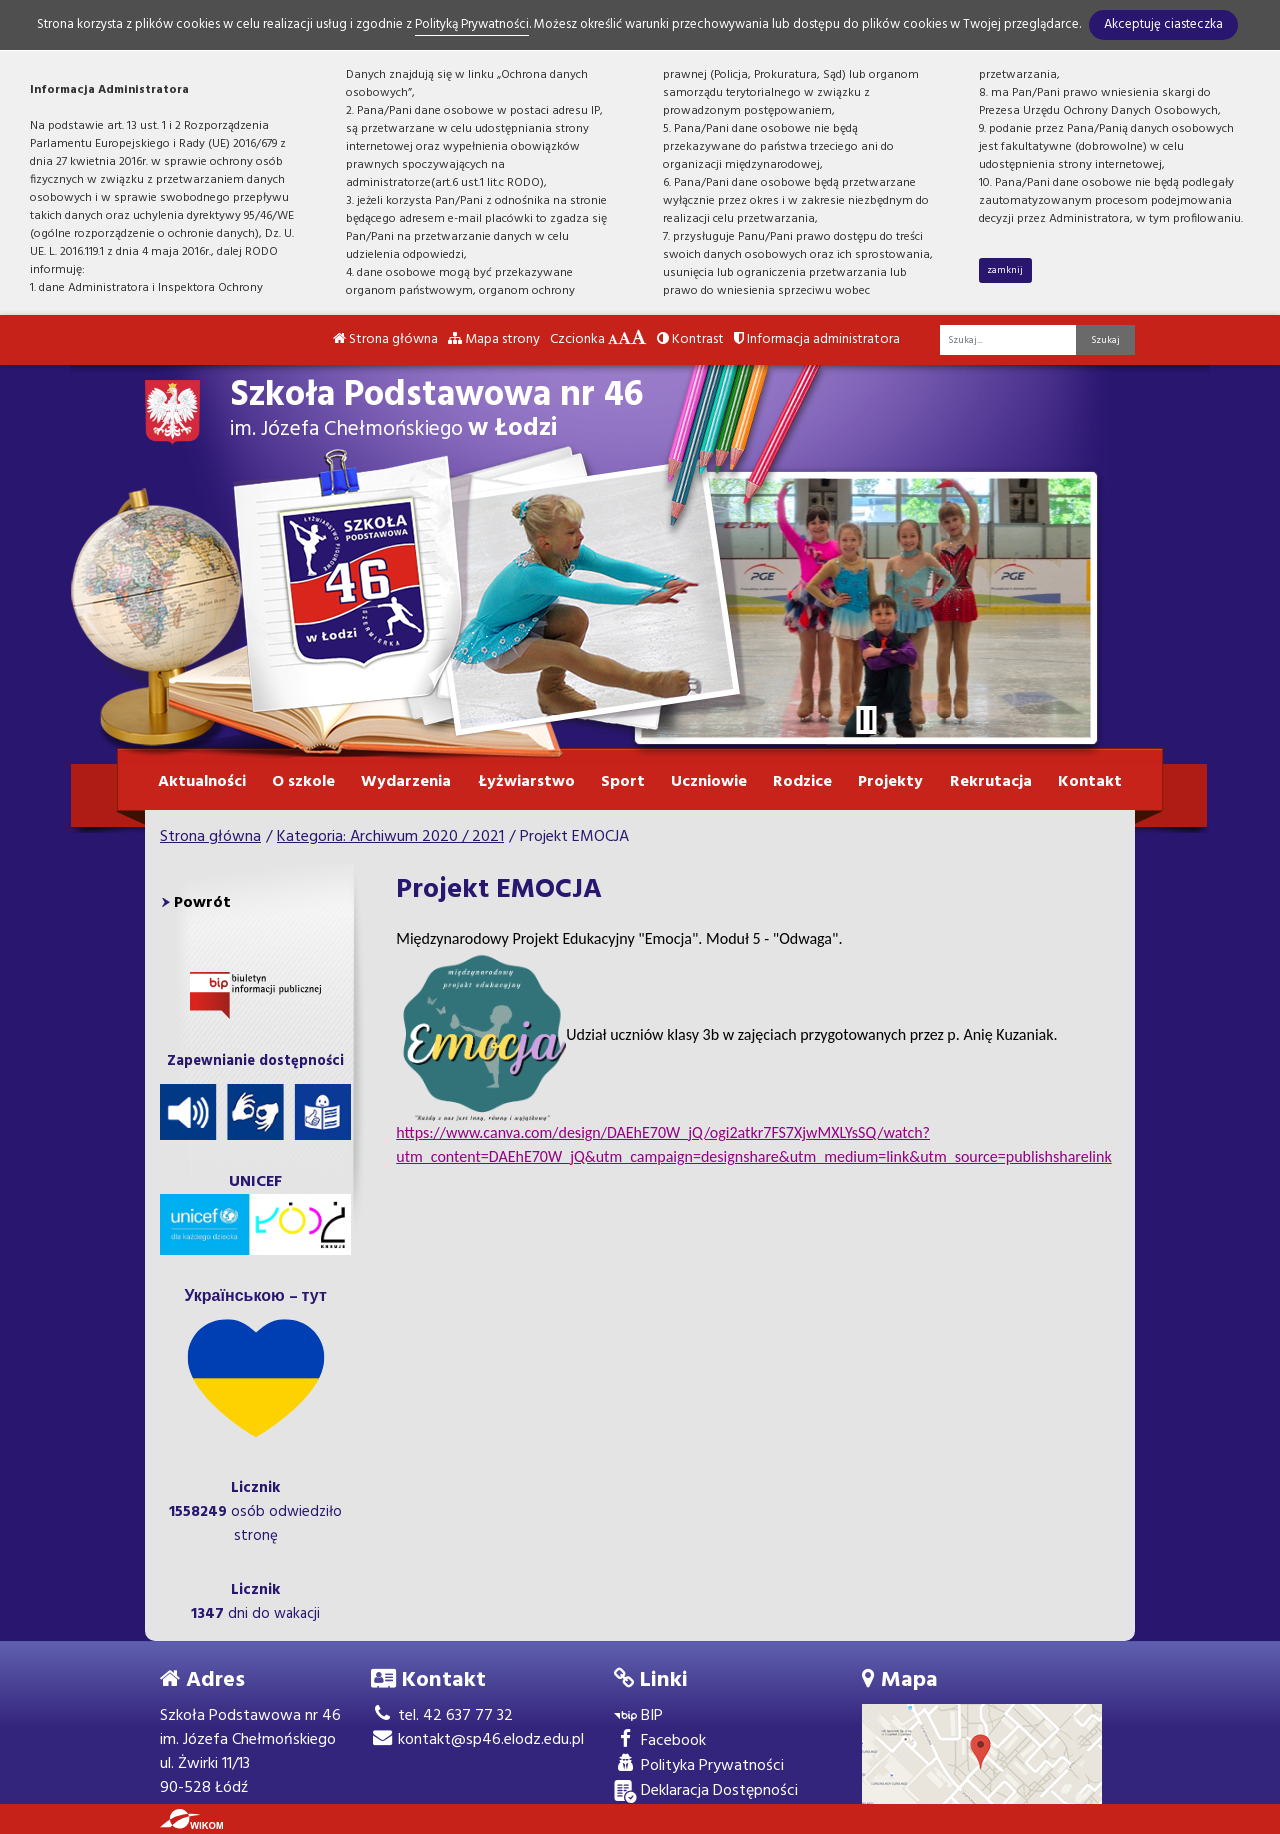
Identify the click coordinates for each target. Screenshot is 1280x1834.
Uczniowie (709, 782)
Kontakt (1090, 782)
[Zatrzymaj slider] (866, 720)
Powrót (202, 903)
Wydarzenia (406, 782)
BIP (638, 1716)
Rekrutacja (991, 782)
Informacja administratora (817, 339)
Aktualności (202, 782)
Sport (623, 782)
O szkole (303, 782)
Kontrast (690, 339)
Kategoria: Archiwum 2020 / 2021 (390, 837)
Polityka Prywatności (699, 1766)
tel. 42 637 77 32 (442, 1716)
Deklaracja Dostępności (706, 1791)
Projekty (890, 782)
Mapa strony (494, 339)
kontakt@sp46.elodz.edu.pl (477, 1740)
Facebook (660, 1741)
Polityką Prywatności (472, 24)
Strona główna (385, 339)
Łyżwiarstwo (526, 782)
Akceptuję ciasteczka (1163, 24)
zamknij (1005, 270)
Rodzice (802, 782)
